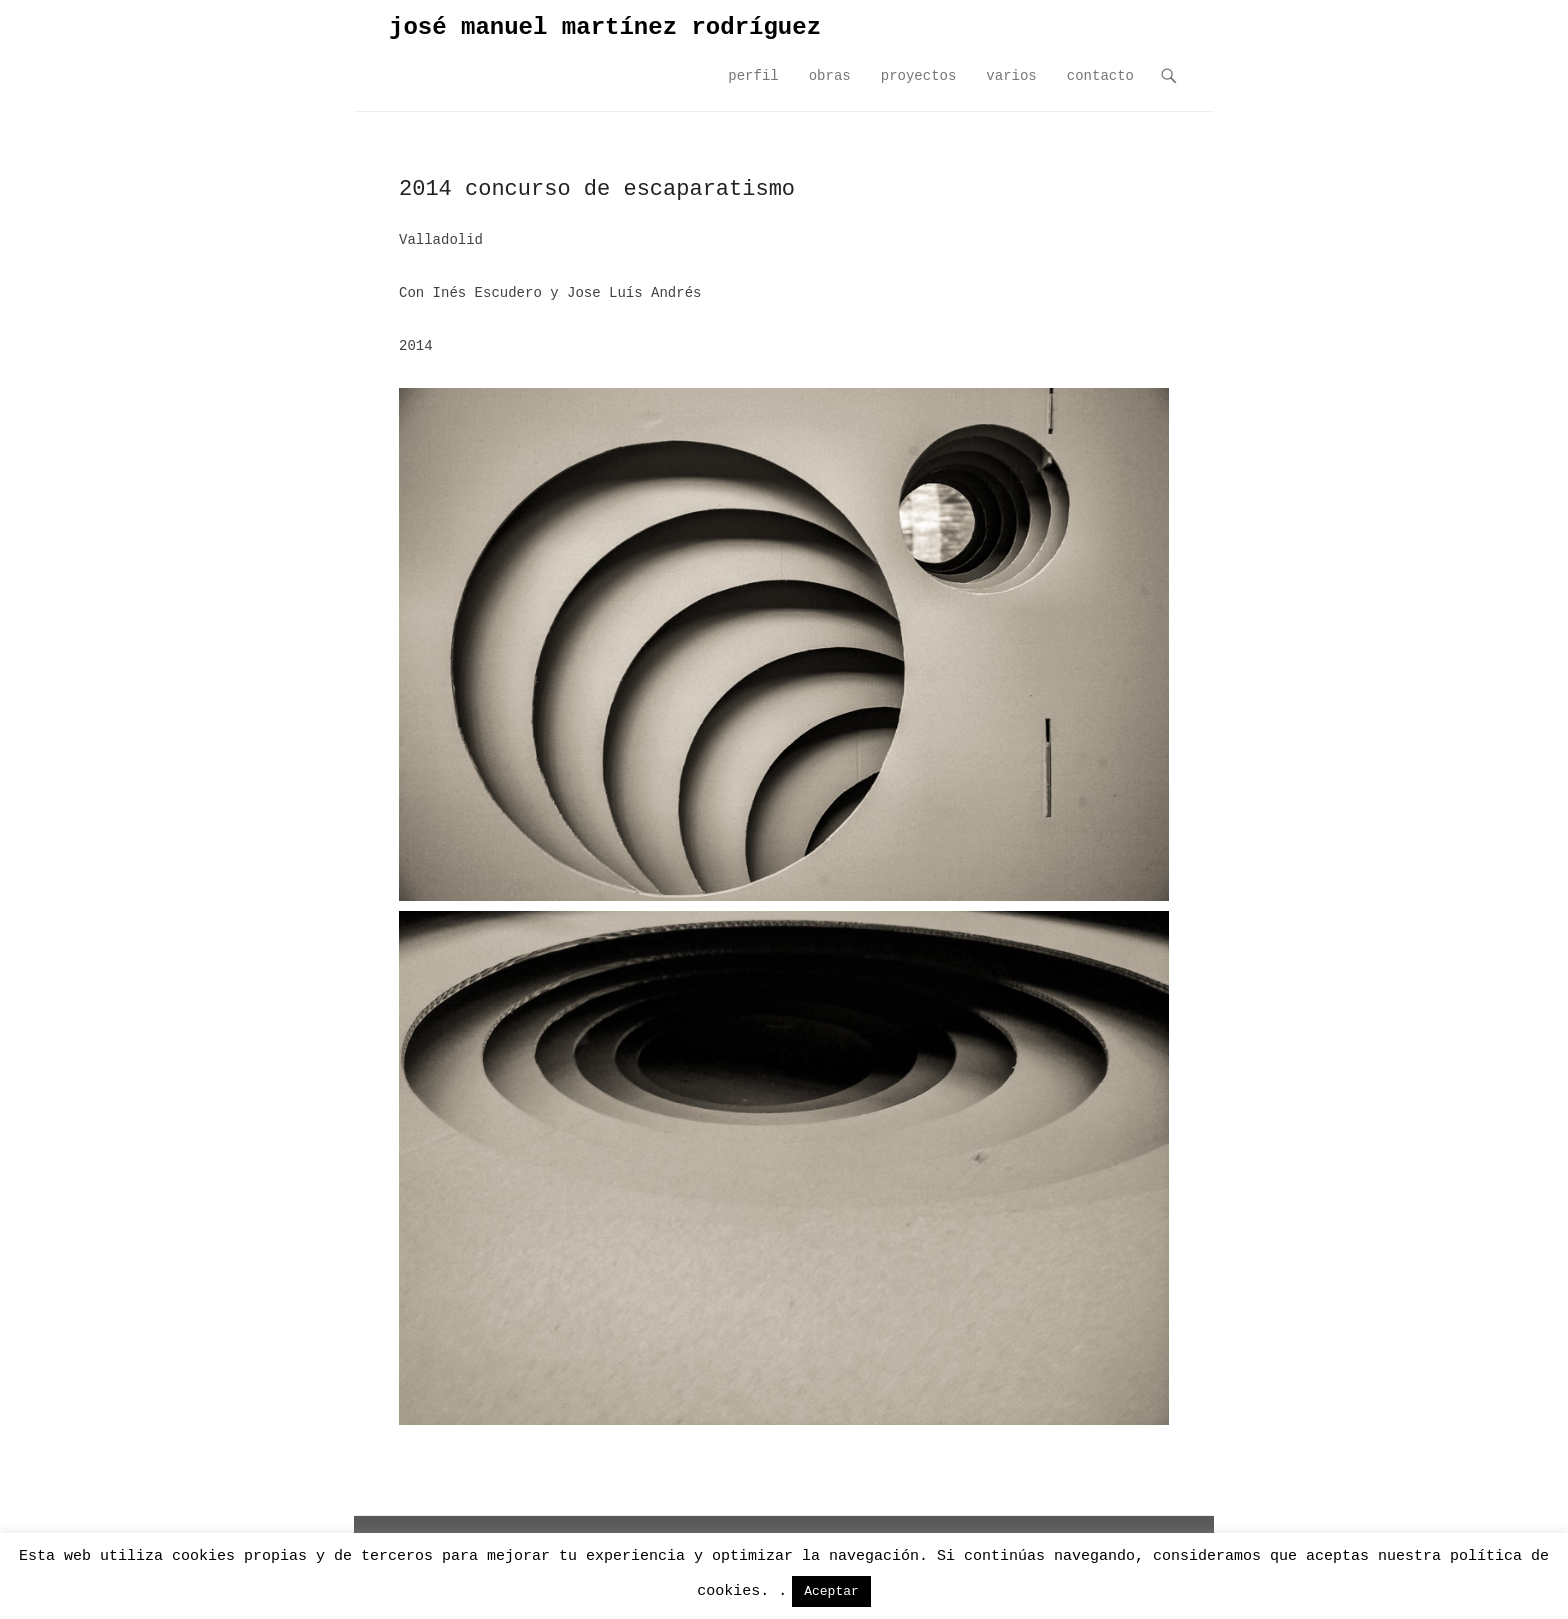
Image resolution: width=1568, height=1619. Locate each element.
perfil (753, 76)
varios (1011, 76)
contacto (1100, 76)
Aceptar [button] (831, 1591)
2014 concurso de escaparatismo (597, 189)
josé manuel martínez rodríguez (605, 27)
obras (830, 76)
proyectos (919, 76)
